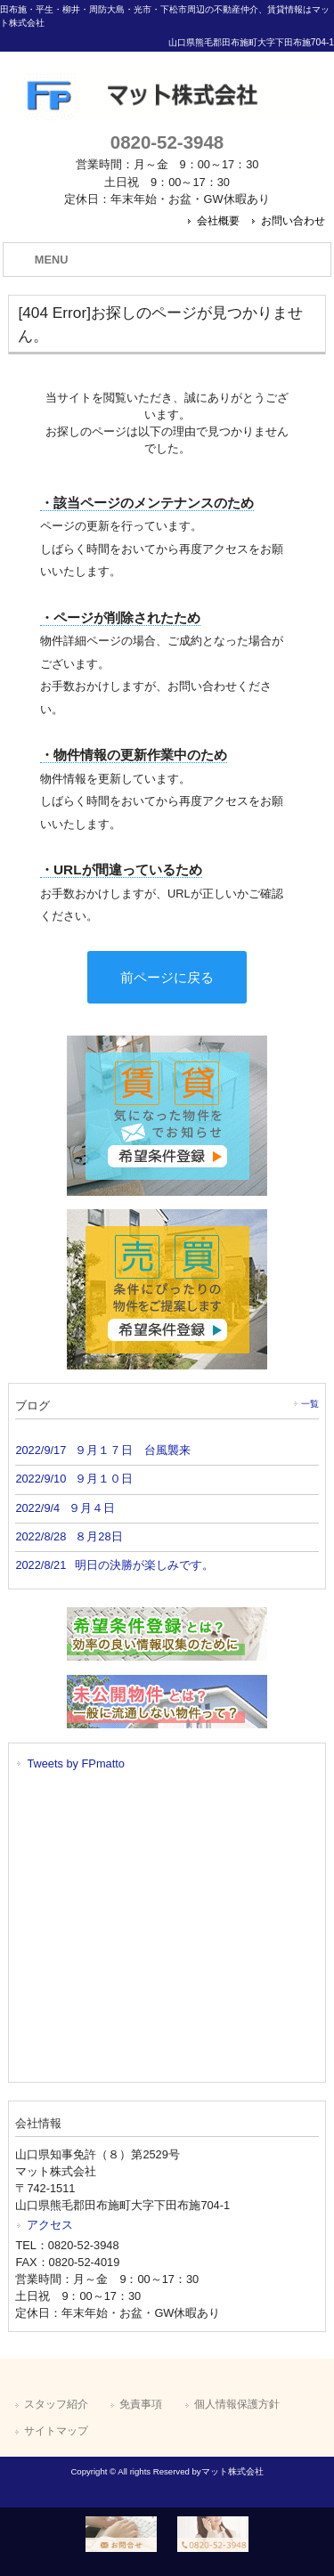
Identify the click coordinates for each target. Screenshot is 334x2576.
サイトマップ (56, 2431)
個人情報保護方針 (237, 2404)
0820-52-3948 (167, 142)
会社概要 (218, 220)
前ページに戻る (167, 977)
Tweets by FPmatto (76, 1763)
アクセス (50, 2224)
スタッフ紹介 (56, 2404)
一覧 (310, 1404)
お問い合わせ (293, 220)
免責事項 (140, 2404)
